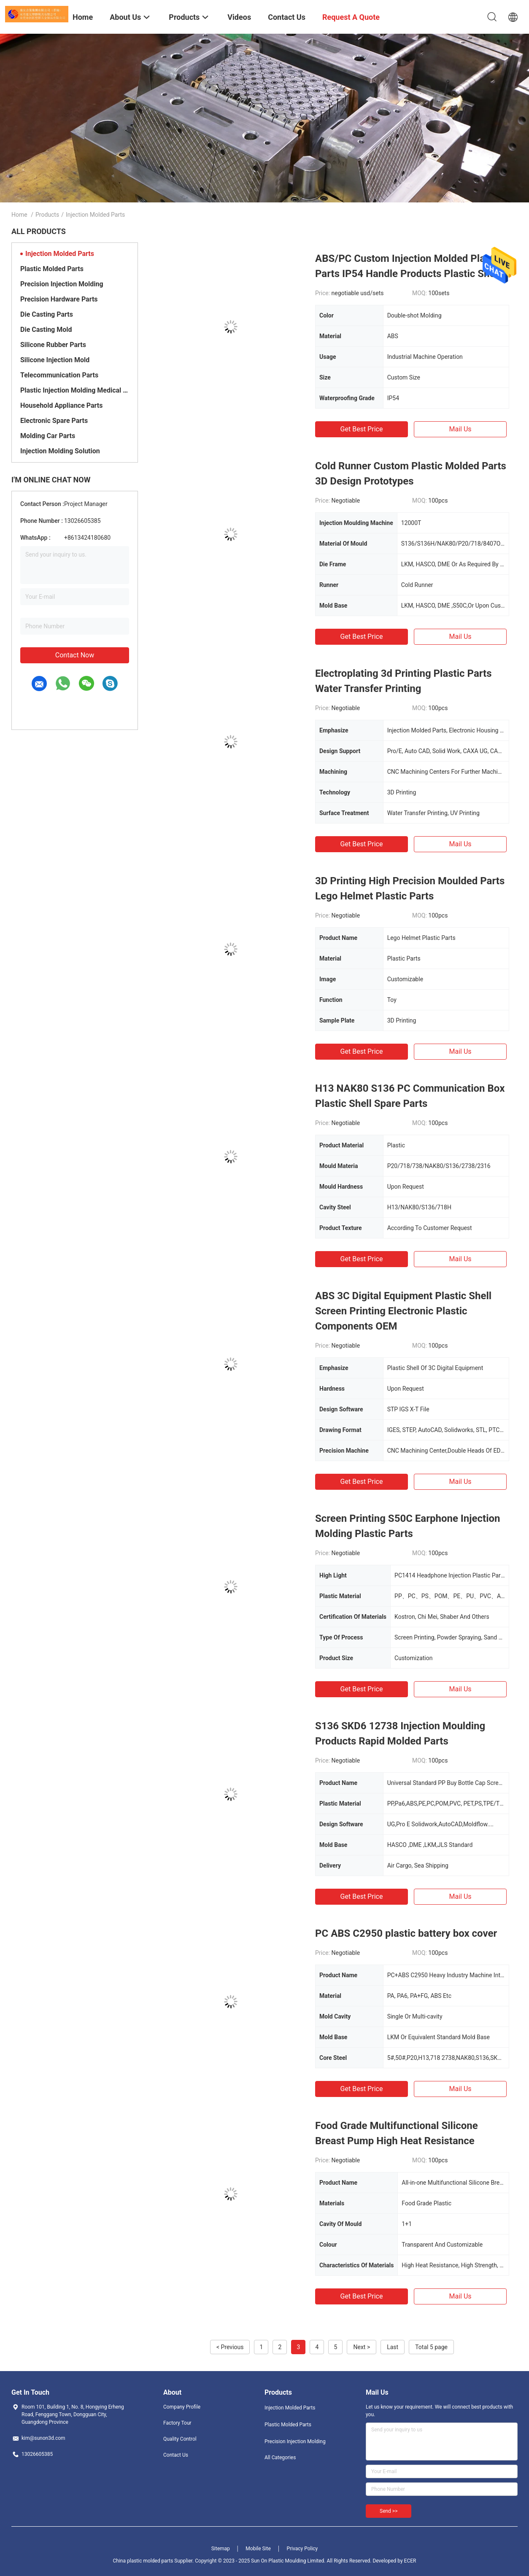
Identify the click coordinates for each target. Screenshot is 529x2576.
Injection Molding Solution (60, 451)
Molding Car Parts (47, 436)
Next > (361, 2347)
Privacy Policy (302, 2549)
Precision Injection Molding (61, 284)
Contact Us (175, 2455)
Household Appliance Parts (61, 405)
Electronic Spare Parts (54, 421)
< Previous (229, 2347)
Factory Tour (177, 2423)
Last (392, 2347)
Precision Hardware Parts (59, 299)
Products (47, 214)
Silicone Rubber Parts (53, 345)
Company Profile (181, 2407)
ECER (410, 2561)
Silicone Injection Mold (54, 360)
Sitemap (220, 2549)
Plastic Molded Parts (52, 269)
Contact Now (74, 655)
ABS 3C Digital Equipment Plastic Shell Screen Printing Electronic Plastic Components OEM (403, 1311)
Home (19, 214)
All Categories (280, 2457)
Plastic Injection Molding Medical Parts (74, 390)
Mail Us (460, 429)
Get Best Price (361, 429)
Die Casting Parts (46, 314)
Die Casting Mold (46, 330)
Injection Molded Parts (59, 254)
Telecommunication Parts (59, 375)
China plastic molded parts (143, 2561)
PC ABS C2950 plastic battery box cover (406, 1933)
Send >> (388, 2511)
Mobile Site (258, 2549)
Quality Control (180, 2439)
